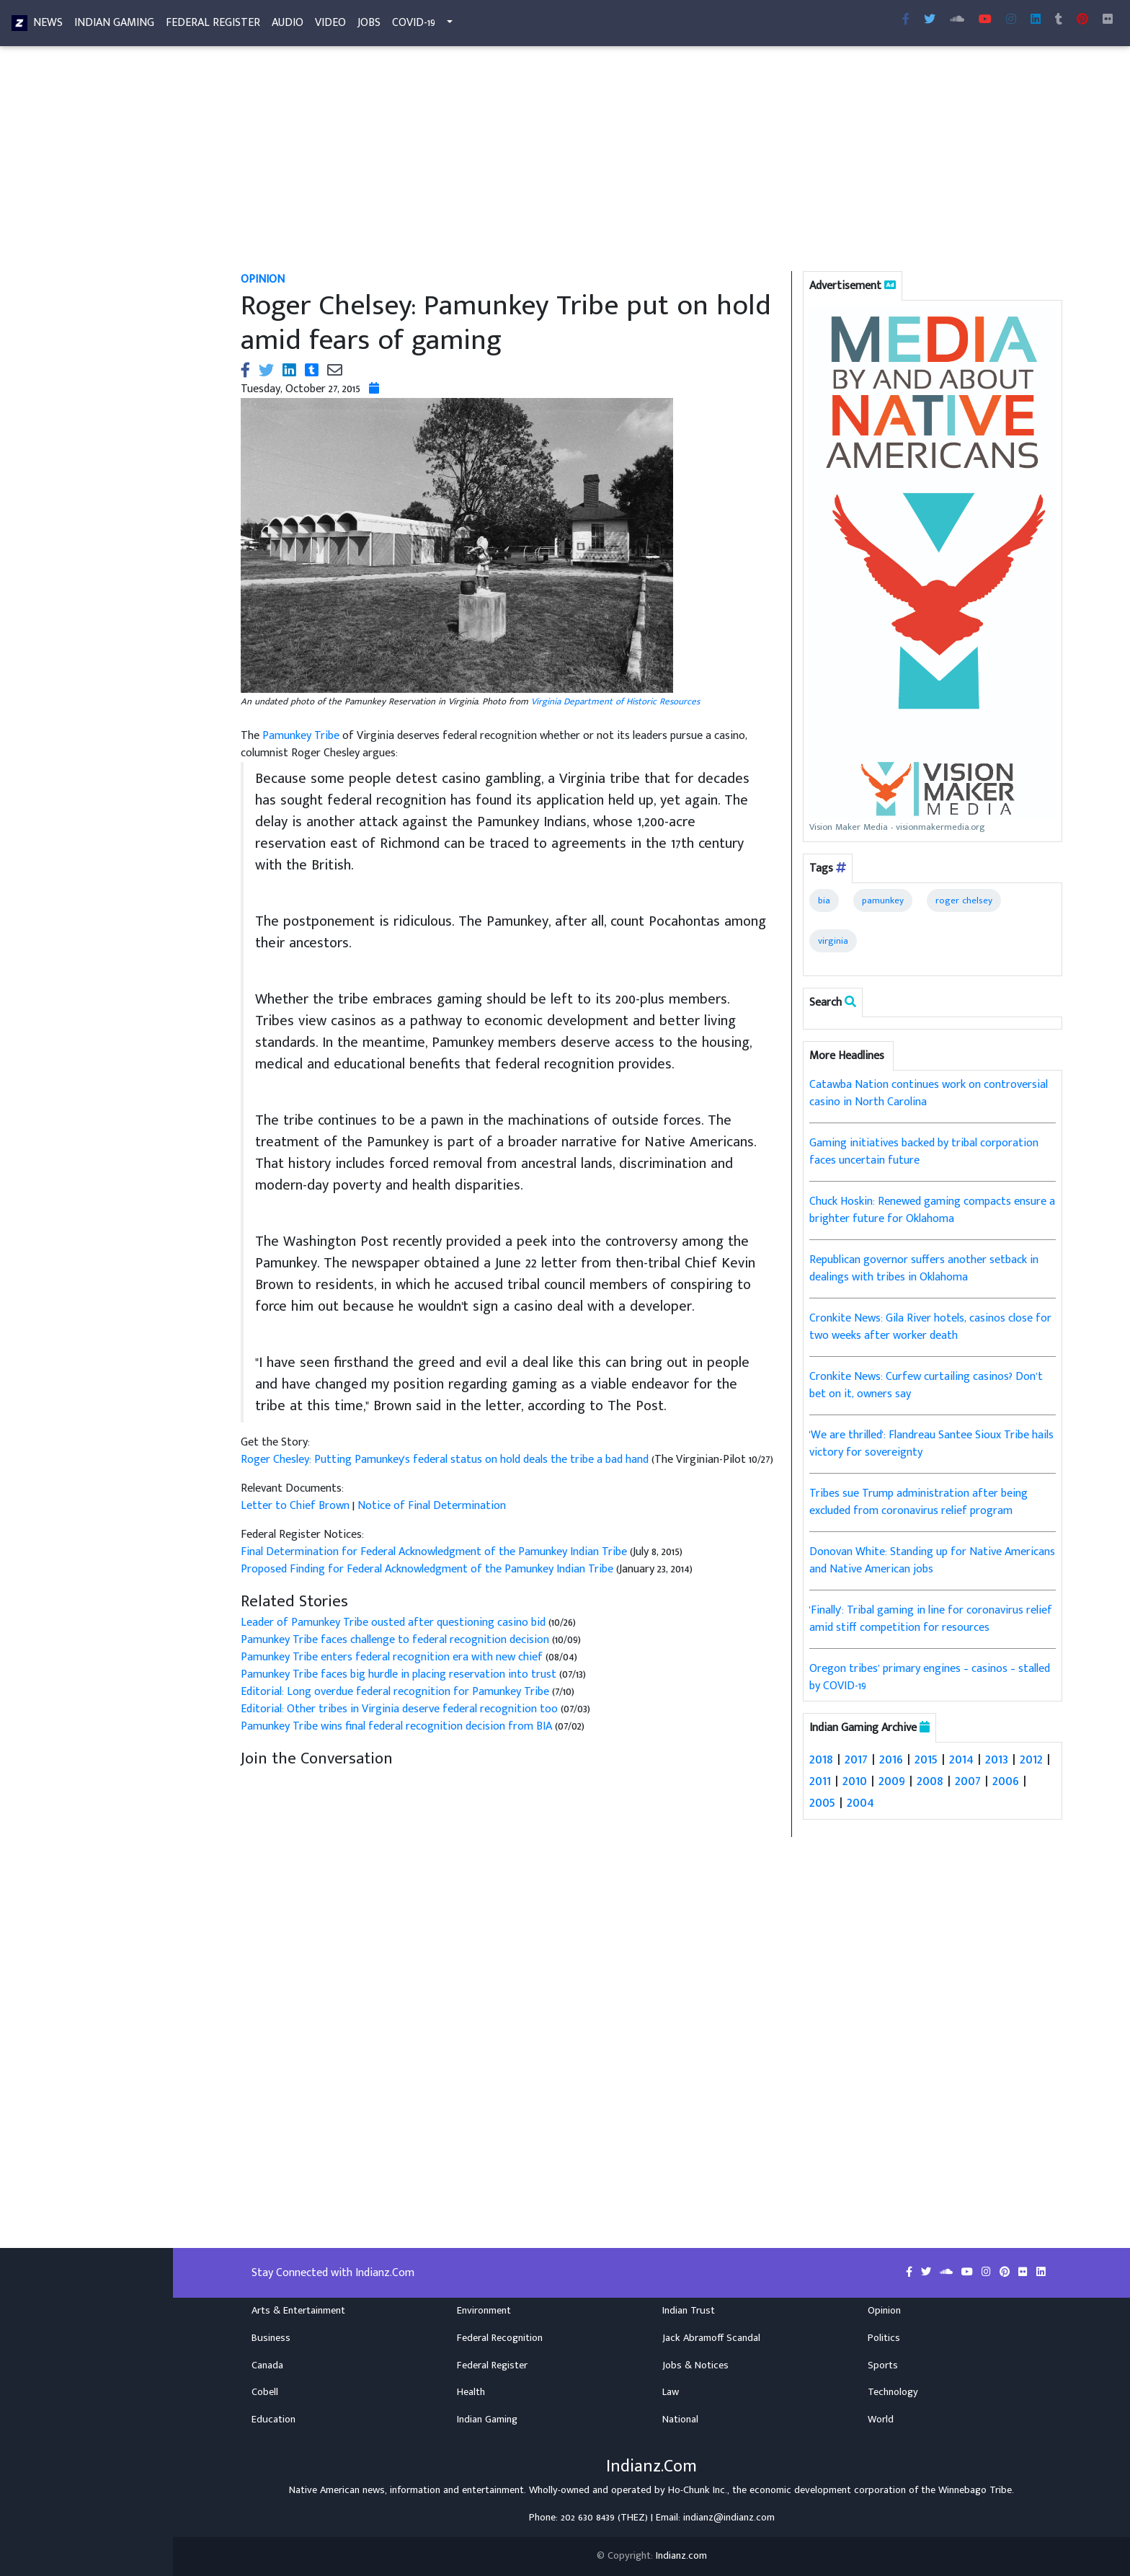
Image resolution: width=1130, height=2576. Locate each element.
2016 (891, 1759)
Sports (883, 2364)
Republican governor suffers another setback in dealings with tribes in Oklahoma (923, 1268)
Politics (884, 2338)
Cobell (265, 2392)
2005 (822, 1802)
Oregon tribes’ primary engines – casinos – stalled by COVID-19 (929, 1677)
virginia (833, 941)
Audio (287, 25)
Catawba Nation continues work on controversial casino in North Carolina (928, 1093)
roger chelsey (963, 900)
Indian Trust (688, 2310)
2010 (854, 1781)
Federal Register (213, 25)
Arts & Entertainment (298, 2310)
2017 (856, 1759)
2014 (961, 1759)
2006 (1005, 1781)
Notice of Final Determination (431, 1505)
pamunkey (883, 900)
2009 (891, 1781)
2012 (1031, 1759)
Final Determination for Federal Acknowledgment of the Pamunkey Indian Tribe (434, 1552)
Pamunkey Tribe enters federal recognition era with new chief (392, 1657)
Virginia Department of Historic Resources (615, 701)
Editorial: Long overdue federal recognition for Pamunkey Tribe (396, 1691)
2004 (860, 1802)
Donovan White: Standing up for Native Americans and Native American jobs (932, 1560)
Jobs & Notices (695, 2364)
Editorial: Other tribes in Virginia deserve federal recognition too (399, 1709)
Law (670, 2392)
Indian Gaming (114, 25)
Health (471, 2392)
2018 (821, 1759)
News (48, 25)
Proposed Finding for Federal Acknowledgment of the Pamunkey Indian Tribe (427, 1569)
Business (271, 2338)
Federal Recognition (500, 2338)
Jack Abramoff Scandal (711, 2338)
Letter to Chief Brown (295, 1505)
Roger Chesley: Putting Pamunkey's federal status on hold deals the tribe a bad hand (446, 1459)
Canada (267, 2364)
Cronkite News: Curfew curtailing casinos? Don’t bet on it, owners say (926, 1385)
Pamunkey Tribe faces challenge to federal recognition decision (395, 1640)
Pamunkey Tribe (300, 735)
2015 (926, 1759)
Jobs (369, 25)
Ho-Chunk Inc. (697, 2490)
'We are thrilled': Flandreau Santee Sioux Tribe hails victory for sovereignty (931, 1443)
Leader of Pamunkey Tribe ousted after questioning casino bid (394, 1622)
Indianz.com (681, 2555)
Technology (893, 2392)
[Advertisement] (651, 164)
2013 (996, 1759)
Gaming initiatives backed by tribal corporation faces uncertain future (923, 1151)
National (680, 2419)
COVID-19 (413, 25)
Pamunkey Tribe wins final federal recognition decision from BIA (396, 1726)
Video (330, 25)
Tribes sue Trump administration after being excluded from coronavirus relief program (918, 1502)
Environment (484, 2310)
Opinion (884, 2310)
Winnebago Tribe (975, 2490)
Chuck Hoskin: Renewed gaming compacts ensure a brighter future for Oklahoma (932, 1210)
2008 (930, 1781)
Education (273, 2419)
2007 (968, 1781)
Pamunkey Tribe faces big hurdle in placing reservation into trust (398, 1674)
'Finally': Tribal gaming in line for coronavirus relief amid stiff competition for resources (930, 1619)
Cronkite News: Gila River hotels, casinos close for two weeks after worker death (930, 1327)
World (881, 2419)
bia (824, 900)
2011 (820, 1781)
